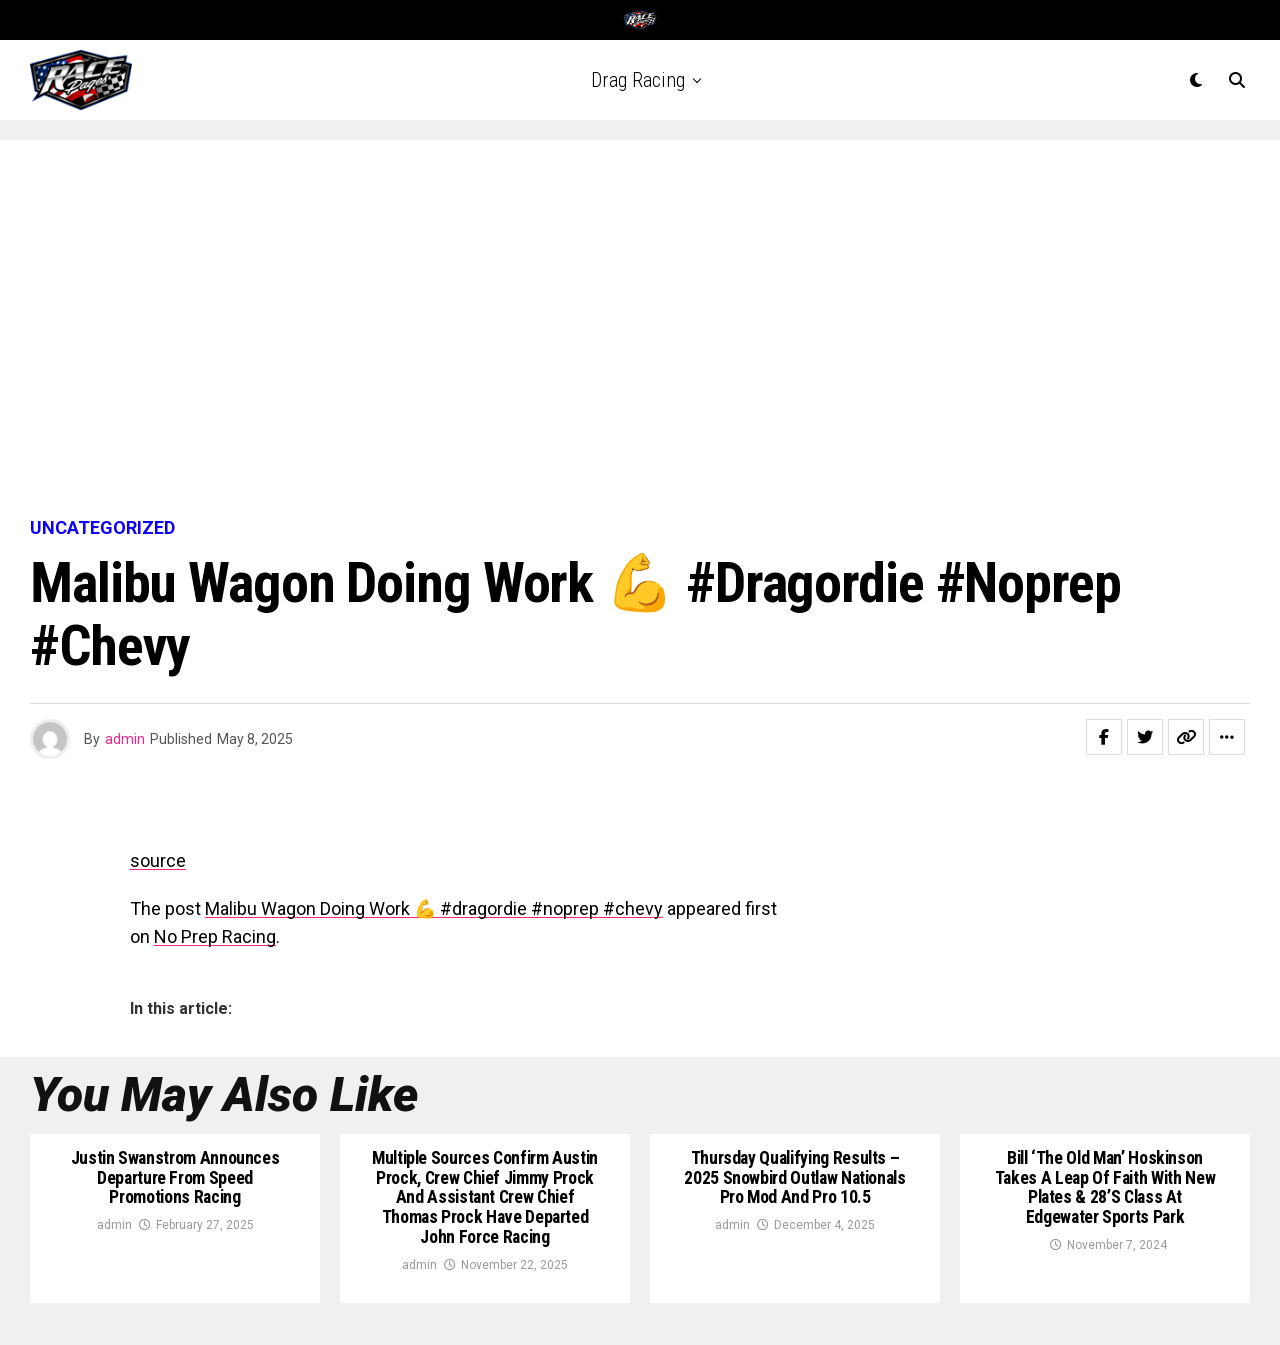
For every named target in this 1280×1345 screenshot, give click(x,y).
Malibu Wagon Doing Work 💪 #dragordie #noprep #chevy (434, 908)
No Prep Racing (215, 936)
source (158, 860)
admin (125, 739)
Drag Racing (638, 80)
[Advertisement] (640, 330)
